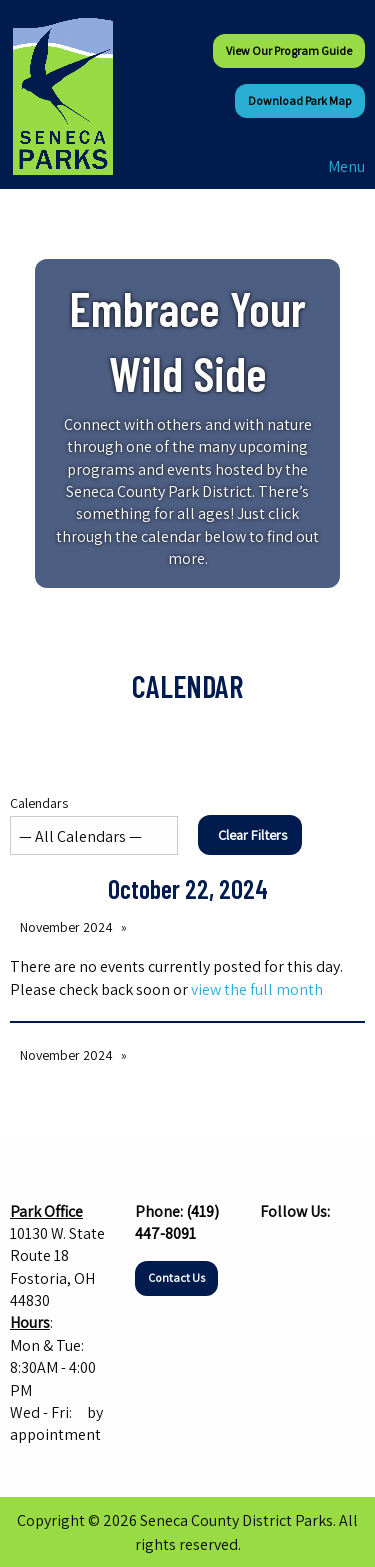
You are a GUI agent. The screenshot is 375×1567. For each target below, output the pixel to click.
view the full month (257, 989)
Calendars (94, 824)
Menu (336, 166)
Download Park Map (300, 100)
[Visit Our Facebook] (276, 1250)
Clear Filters (252, 834)
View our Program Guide (289, 50)
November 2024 (66, 927)
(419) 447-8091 (177, 1222)
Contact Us (176, 1277)
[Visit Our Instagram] (308, 1250)
